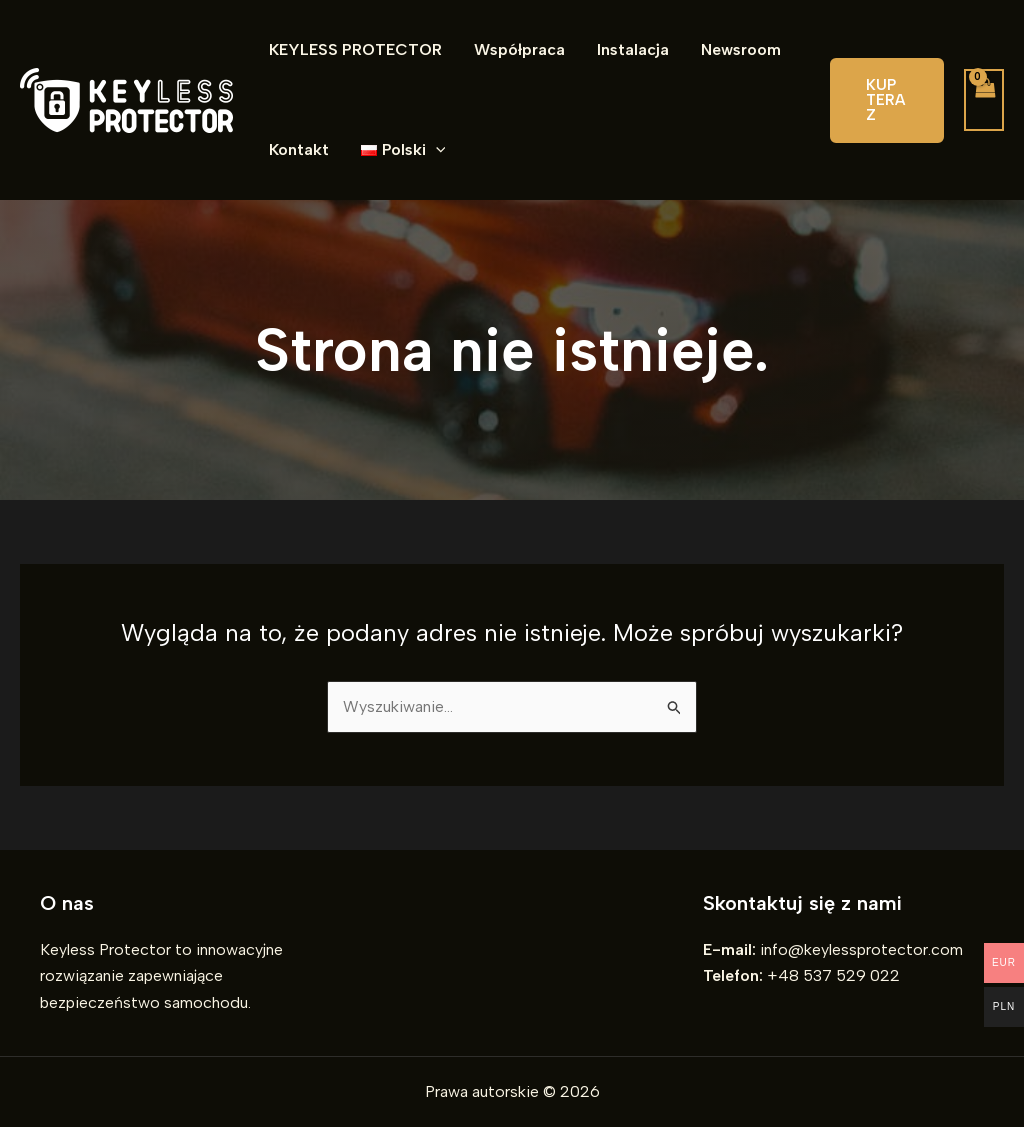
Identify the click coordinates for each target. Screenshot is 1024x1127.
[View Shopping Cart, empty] (984, 100)
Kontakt (299, 149)
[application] (436, 150)
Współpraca (519, 49)
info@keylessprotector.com (861, 949)
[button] (887, 100)
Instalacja (633, 49)
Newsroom (741, 49)
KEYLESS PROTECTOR (355, 49)
